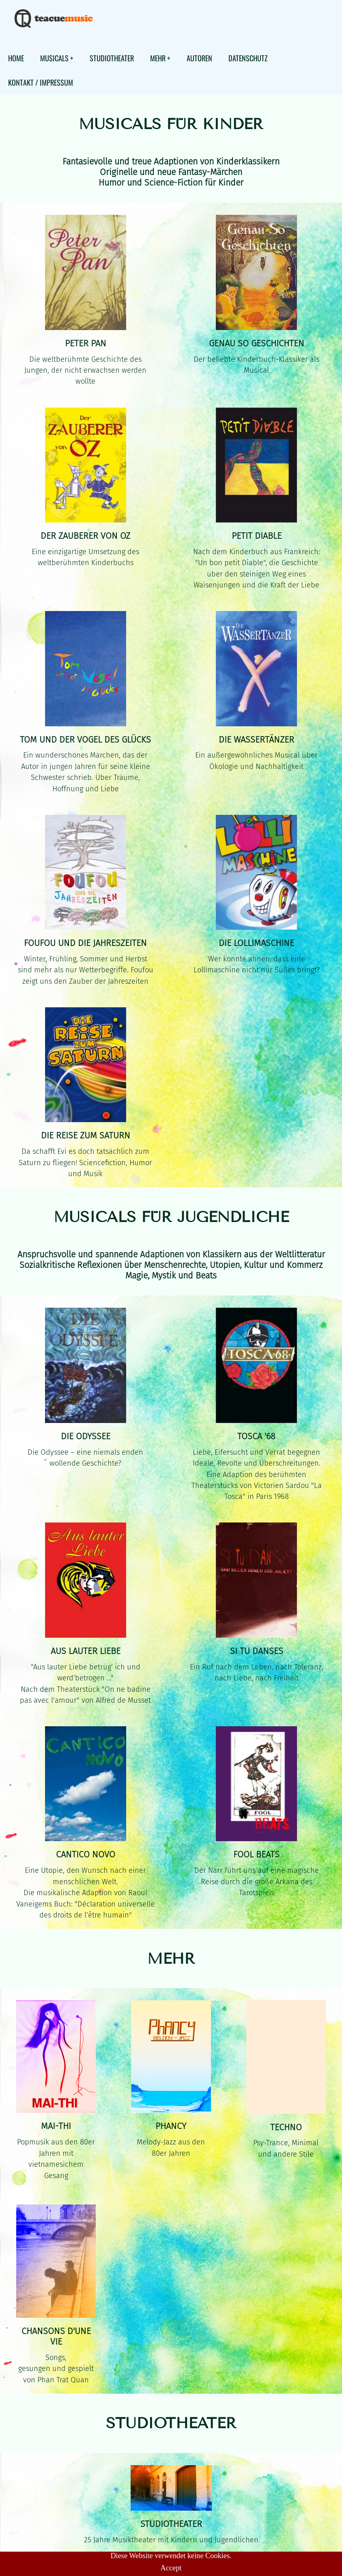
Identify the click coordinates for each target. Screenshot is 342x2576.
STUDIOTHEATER (112, 57)
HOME (16, 57)
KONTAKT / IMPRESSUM (40, 82)
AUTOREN (199, 57)
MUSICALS (54, 57)
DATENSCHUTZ (248, 57)
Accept (171, 2568)
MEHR (158, 57)
